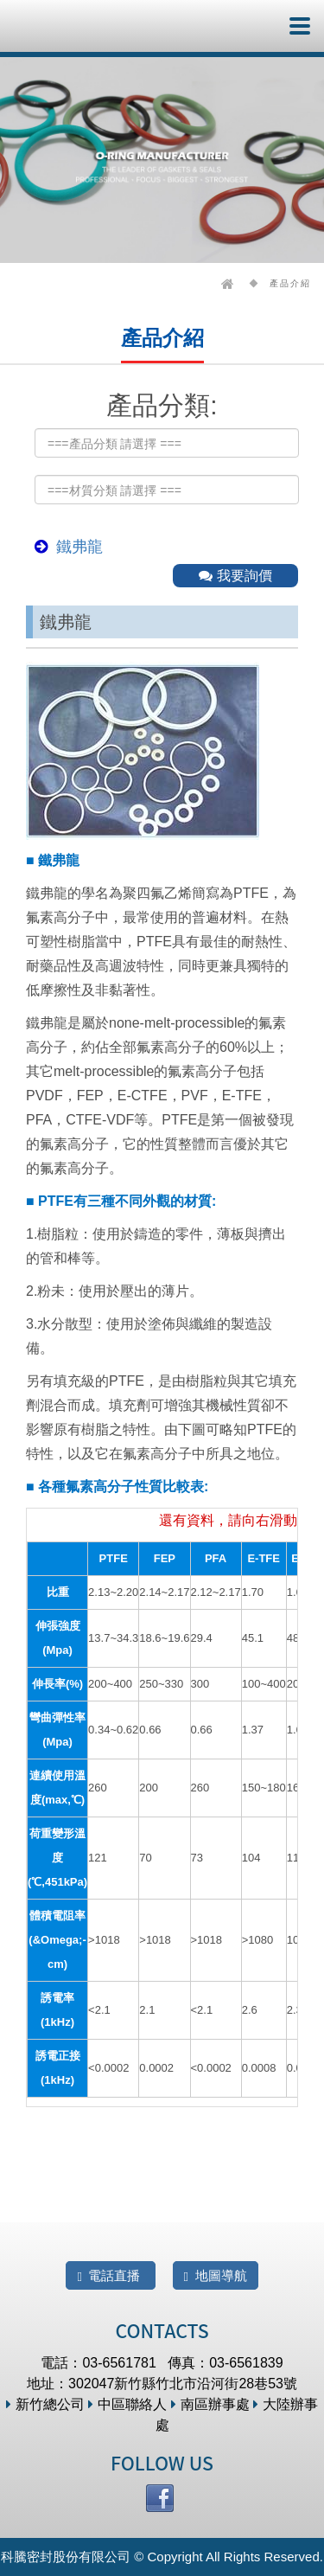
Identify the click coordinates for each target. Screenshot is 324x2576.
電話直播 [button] (110, 2276)
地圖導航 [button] (215, 2276)
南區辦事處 (210, 2404)
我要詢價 (235, 575)
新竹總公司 (45, 2404)
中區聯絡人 (127, 2404)
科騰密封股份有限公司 (67, 26)
